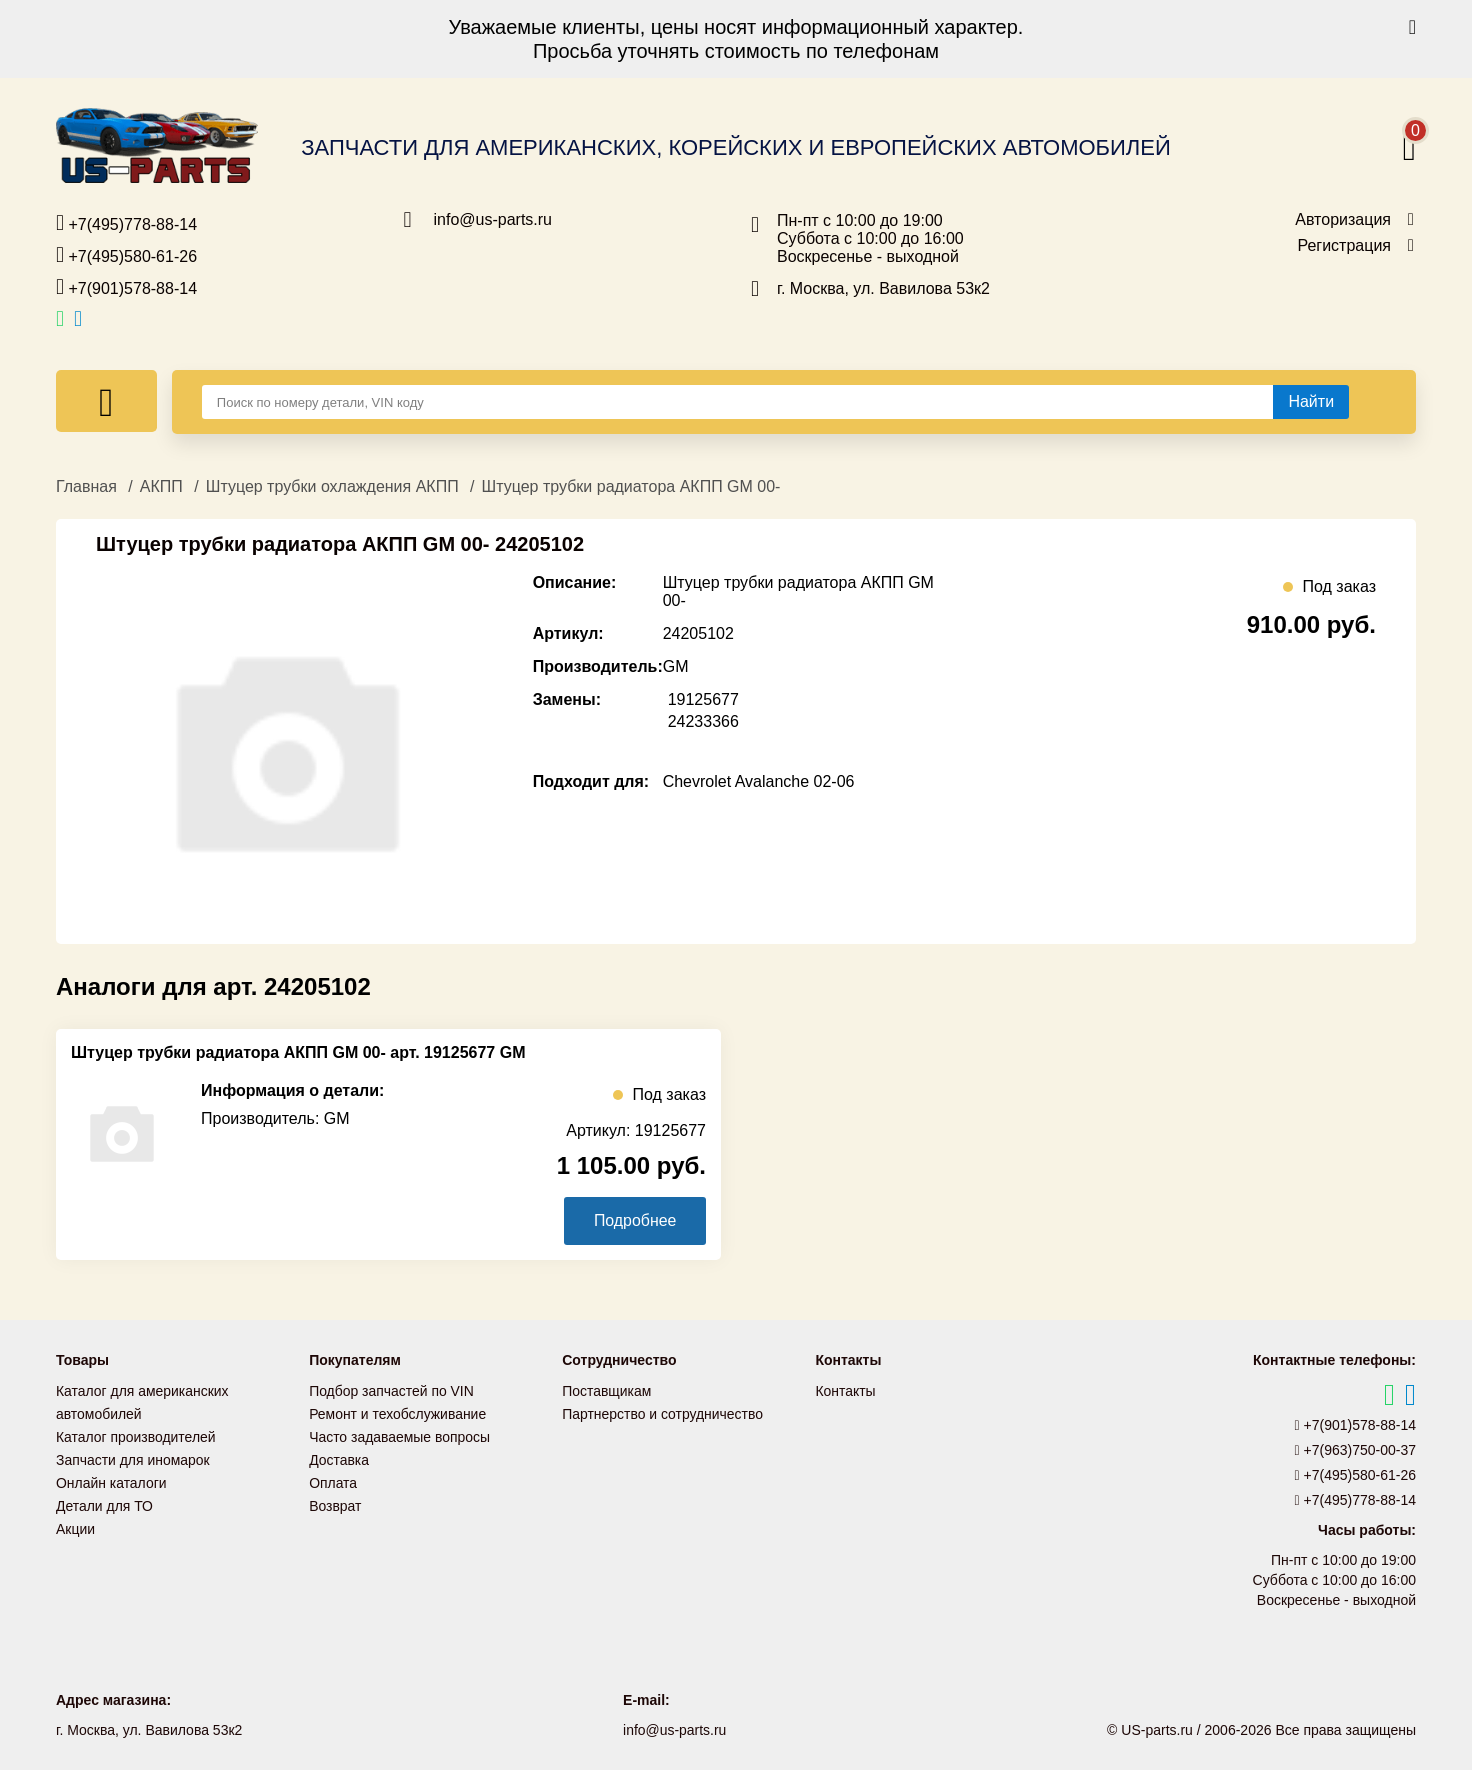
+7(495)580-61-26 (126, 255)
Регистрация (1344, 246)
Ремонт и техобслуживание (398, 1413)
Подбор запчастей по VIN (391, 1391)
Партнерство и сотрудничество (663, 1413)
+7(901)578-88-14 (126, 287)
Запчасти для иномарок (133, 1457)
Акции (75, 1523)
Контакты (845, 1391)
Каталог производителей (136, 1435)
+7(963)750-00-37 (1356, 1450)
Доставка (339, 1457)
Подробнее (634, 1220)
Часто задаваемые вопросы (400, 1435)
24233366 (703, 721)
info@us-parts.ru (493, 220)
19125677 (703, 699)
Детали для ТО (104, 1501)
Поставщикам (607, 1391)
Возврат (335, 1501)
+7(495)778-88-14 (126, 223)
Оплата (333, 1479)
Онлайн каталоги (111, 1479)
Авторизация (1343, 220)
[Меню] (106, 401)
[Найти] (1311, 402)
